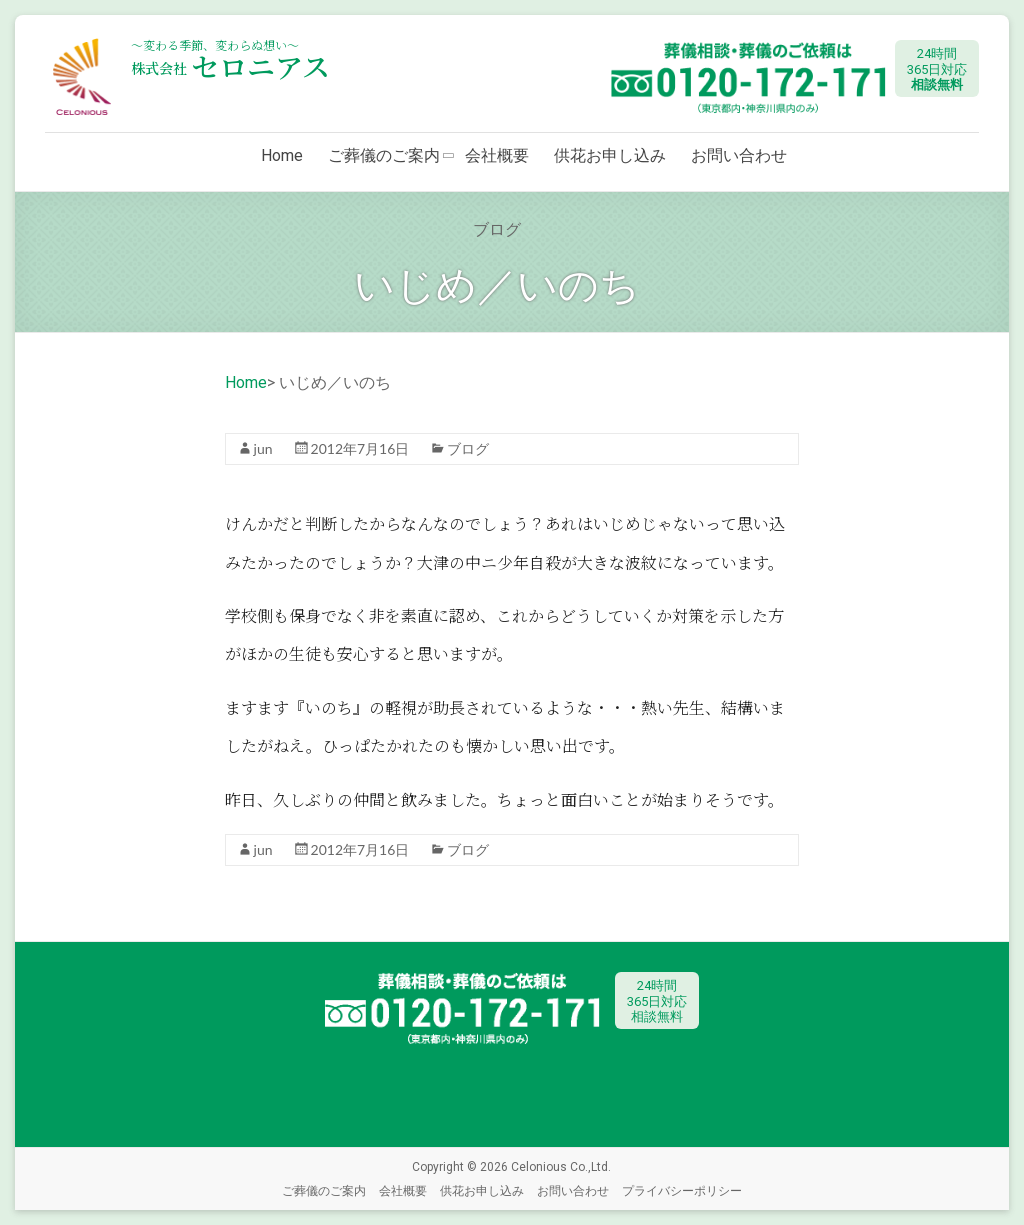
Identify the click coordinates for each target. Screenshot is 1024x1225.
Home (282, 155)
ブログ (468, 448)
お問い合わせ (739, 155)
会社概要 (497, 155)
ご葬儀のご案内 (384, 155)
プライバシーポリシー (682, 1190)
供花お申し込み (610, 155)
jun (263, 448)
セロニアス (230, 66)
